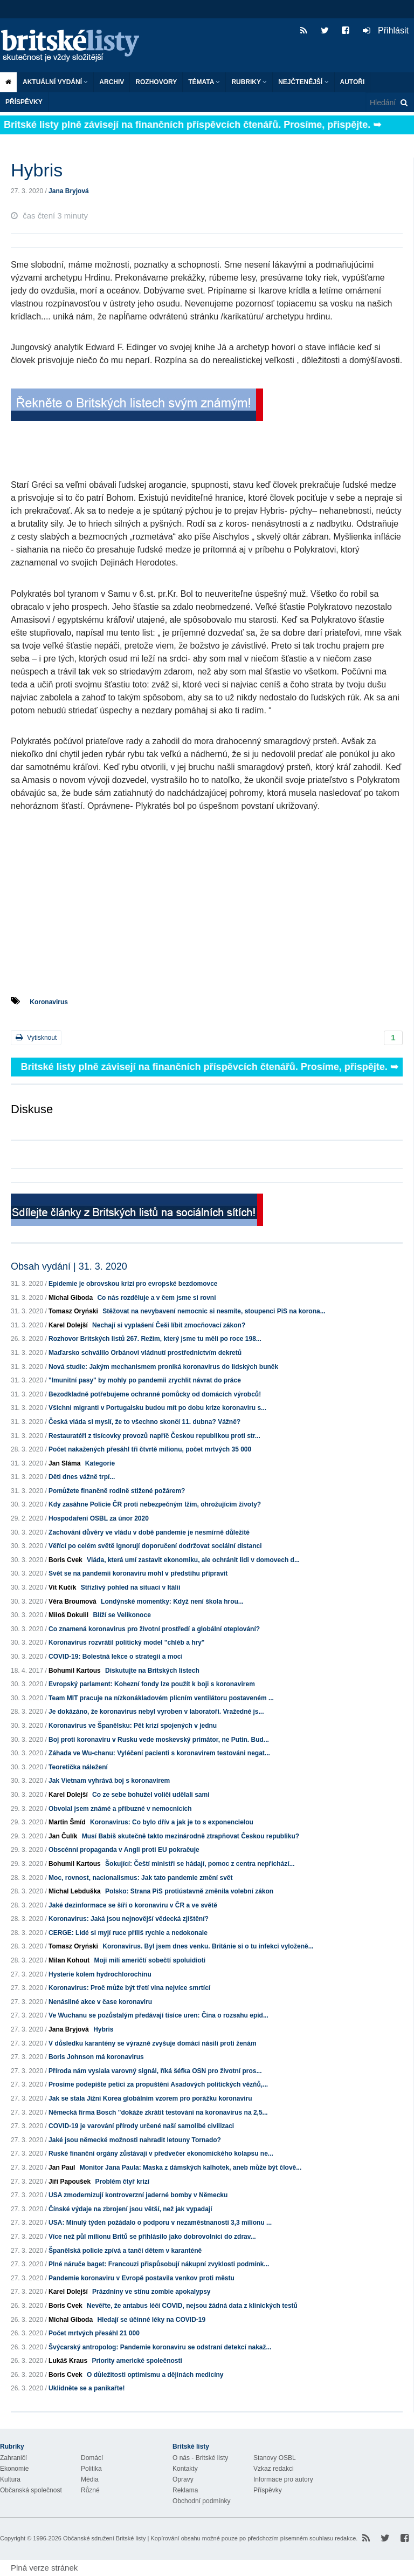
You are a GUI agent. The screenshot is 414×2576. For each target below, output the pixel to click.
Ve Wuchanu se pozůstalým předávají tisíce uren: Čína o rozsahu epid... (158, 2015)
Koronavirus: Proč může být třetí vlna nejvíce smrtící (129, 1988)
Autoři (352, 82)
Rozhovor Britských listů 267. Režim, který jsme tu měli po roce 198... (155, 1338)
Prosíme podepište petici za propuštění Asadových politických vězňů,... (158, 2084)
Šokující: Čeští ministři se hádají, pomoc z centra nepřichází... (199, 1864)
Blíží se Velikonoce (121, 1615)
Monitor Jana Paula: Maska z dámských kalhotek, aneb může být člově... (190, 2167)
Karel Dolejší (68, 1325)
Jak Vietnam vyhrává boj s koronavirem (109, 1780)
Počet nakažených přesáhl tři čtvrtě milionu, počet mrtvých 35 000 (150, 1449)
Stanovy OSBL (274, 2458)
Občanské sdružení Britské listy (104, 2538)
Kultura (10, 2479)
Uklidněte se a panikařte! (87, 2388)
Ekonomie (14, 2468)
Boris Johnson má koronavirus (96, 2057)
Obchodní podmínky (201, 2501)
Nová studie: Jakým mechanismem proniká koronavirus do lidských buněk (163, 1367)
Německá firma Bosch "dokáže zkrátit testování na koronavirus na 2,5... (158, 2112)
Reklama (185, 2490)
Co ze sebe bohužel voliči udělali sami (150, 1794)
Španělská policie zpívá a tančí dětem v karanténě (125, 2250)
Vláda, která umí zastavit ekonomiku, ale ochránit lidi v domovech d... (193, 1560)
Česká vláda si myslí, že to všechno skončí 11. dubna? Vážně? (144, 1422)
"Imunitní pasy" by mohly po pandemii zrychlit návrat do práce (145, 1380)
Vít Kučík (62, 1587)
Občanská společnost (31, 2490)
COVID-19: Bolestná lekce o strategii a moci (116, 1656)
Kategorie (100, 1463)
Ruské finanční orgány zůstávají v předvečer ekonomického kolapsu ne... (161, 2153)
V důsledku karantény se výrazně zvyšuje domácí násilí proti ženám (152, 2043)
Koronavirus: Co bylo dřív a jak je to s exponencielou (171, 1822)
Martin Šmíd (67, 1822)
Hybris (103, 2029)
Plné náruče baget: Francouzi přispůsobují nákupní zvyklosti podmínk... (159, 2264)
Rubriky (249, 82)
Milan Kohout (69, 1960)
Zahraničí (13, 2458)
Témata (204, 82)
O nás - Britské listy (200, 2458)
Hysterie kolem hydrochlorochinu (100, 1974)
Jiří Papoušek (70, 2181)
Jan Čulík (63, 1836)
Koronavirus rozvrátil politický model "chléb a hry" (126, 1642)
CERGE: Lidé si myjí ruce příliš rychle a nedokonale (128, 1933)
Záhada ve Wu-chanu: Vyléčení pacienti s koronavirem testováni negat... (159, 1753)
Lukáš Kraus (68, 2360)
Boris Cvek (65, 1560)
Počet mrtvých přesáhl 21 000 (94, 2333)
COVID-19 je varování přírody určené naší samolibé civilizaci (141, 2126)
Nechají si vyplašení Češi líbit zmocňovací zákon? (168, 1325)
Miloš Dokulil (68, 1615)
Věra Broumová (72, 1601)
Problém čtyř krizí (122, 2181)
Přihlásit (386, 30)
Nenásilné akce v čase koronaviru (100, 2002)
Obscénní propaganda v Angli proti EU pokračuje (124, 1849)
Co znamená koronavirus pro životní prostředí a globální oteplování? (154, 1629)
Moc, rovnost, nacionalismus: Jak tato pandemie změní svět (140, 1878)
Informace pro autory (283, 2479)
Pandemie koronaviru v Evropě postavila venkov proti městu (141, 2278)
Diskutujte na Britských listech (152, 1670)
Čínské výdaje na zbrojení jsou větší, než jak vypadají (130, 2209)
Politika (91, 2468)
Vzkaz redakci (273, 2468)
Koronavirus (49, 1002)
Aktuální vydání (55, 82)
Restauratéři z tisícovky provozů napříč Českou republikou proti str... (154, 1436)
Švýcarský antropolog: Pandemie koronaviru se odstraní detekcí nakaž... (160, 2347)
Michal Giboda (71, 1297)
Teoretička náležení (78, 1767)
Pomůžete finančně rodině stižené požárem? (117, 1491)
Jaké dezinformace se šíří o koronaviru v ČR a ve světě (133, 1905)
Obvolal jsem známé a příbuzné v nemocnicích (120, 1808)
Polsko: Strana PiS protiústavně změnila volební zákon (189, 1891)
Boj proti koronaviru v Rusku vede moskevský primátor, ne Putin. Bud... (159, 1739)
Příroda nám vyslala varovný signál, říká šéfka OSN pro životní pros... (155, 2071)
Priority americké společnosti (137, 2360)
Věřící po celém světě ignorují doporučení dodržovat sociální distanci (155, 1546)
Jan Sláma (64, 1463)
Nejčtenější (303, 82)
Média (90, 2479)
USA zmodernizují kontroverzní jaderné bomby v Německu (138, 2195)
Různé (90, 2490)
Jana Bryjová (69, 191)
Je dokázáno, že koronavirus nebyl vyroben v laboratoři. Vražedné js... (156, 1711)
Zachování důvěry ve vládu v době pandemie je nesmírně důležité (149, 1532)
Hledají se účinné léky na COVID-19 (151, 2319)
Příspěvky (24, 102)
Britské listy (75, 46)
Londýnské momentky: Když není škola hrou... (172, 1601)
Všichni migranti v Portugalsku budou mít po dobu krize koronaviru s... (157, 1408)
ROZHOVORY (156, 82)
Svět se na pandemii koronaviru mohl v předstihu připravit (138, 1573)
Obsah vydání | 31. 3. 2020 (69, 1266)
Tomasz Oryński (73, 1311)
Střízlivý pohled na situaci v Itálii (131, 1587)
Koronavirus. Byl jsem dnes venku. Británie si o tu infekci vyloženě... (207, 1946)
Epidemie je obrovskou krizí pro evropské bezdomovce (133, 1283)
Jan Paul (62, 2167)
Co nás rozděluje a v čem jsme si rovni (156, 1297)
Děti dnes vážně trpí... (82, 1477)
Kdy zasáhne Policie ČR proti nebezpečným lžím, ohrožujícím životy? (155, 1504)
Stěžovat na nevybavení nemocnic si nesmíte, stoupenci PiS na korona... (213, 1311)
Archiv (111, 82)
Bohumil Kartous (75, 1670)
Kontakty (185, 2468)
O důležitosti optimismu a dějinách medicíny (155, 2375)
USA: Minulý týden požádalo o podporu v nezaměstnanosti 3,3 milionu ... (160, 2222)
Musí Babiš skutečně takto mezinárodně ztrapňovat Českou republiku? (190, 1836)
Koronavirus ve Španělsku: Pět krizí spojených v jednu (133, 1725)
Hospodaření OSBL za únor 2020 (99, 1518)
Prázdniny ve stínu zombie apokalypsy (151, 2291)
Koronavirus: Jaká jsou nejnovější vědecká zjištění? (129, 1919)
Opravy (183, 2479)
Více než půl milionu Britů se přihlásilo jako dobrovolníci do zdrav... (152, 2236)
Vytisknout (36, 1037)
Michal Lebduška (75, 1891)
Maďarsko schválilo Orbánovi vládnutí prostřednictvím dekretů (145, 1353)
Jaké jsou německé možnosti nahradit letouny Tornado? (135, 2140)
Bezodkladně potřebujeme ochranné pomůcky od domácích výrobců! (155, 1394)
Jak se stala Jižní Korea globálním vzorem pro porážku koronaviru (150, 2098)
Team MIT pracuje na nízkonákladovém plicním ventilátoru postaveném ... (161, 1698)
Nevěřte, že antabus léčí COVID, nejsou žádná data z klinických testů (192, 2305)
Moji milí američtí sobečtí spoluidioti (149, 1960)
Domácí (92, 2458)
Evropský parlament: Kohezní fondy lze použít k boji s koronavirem (152, 1684)
